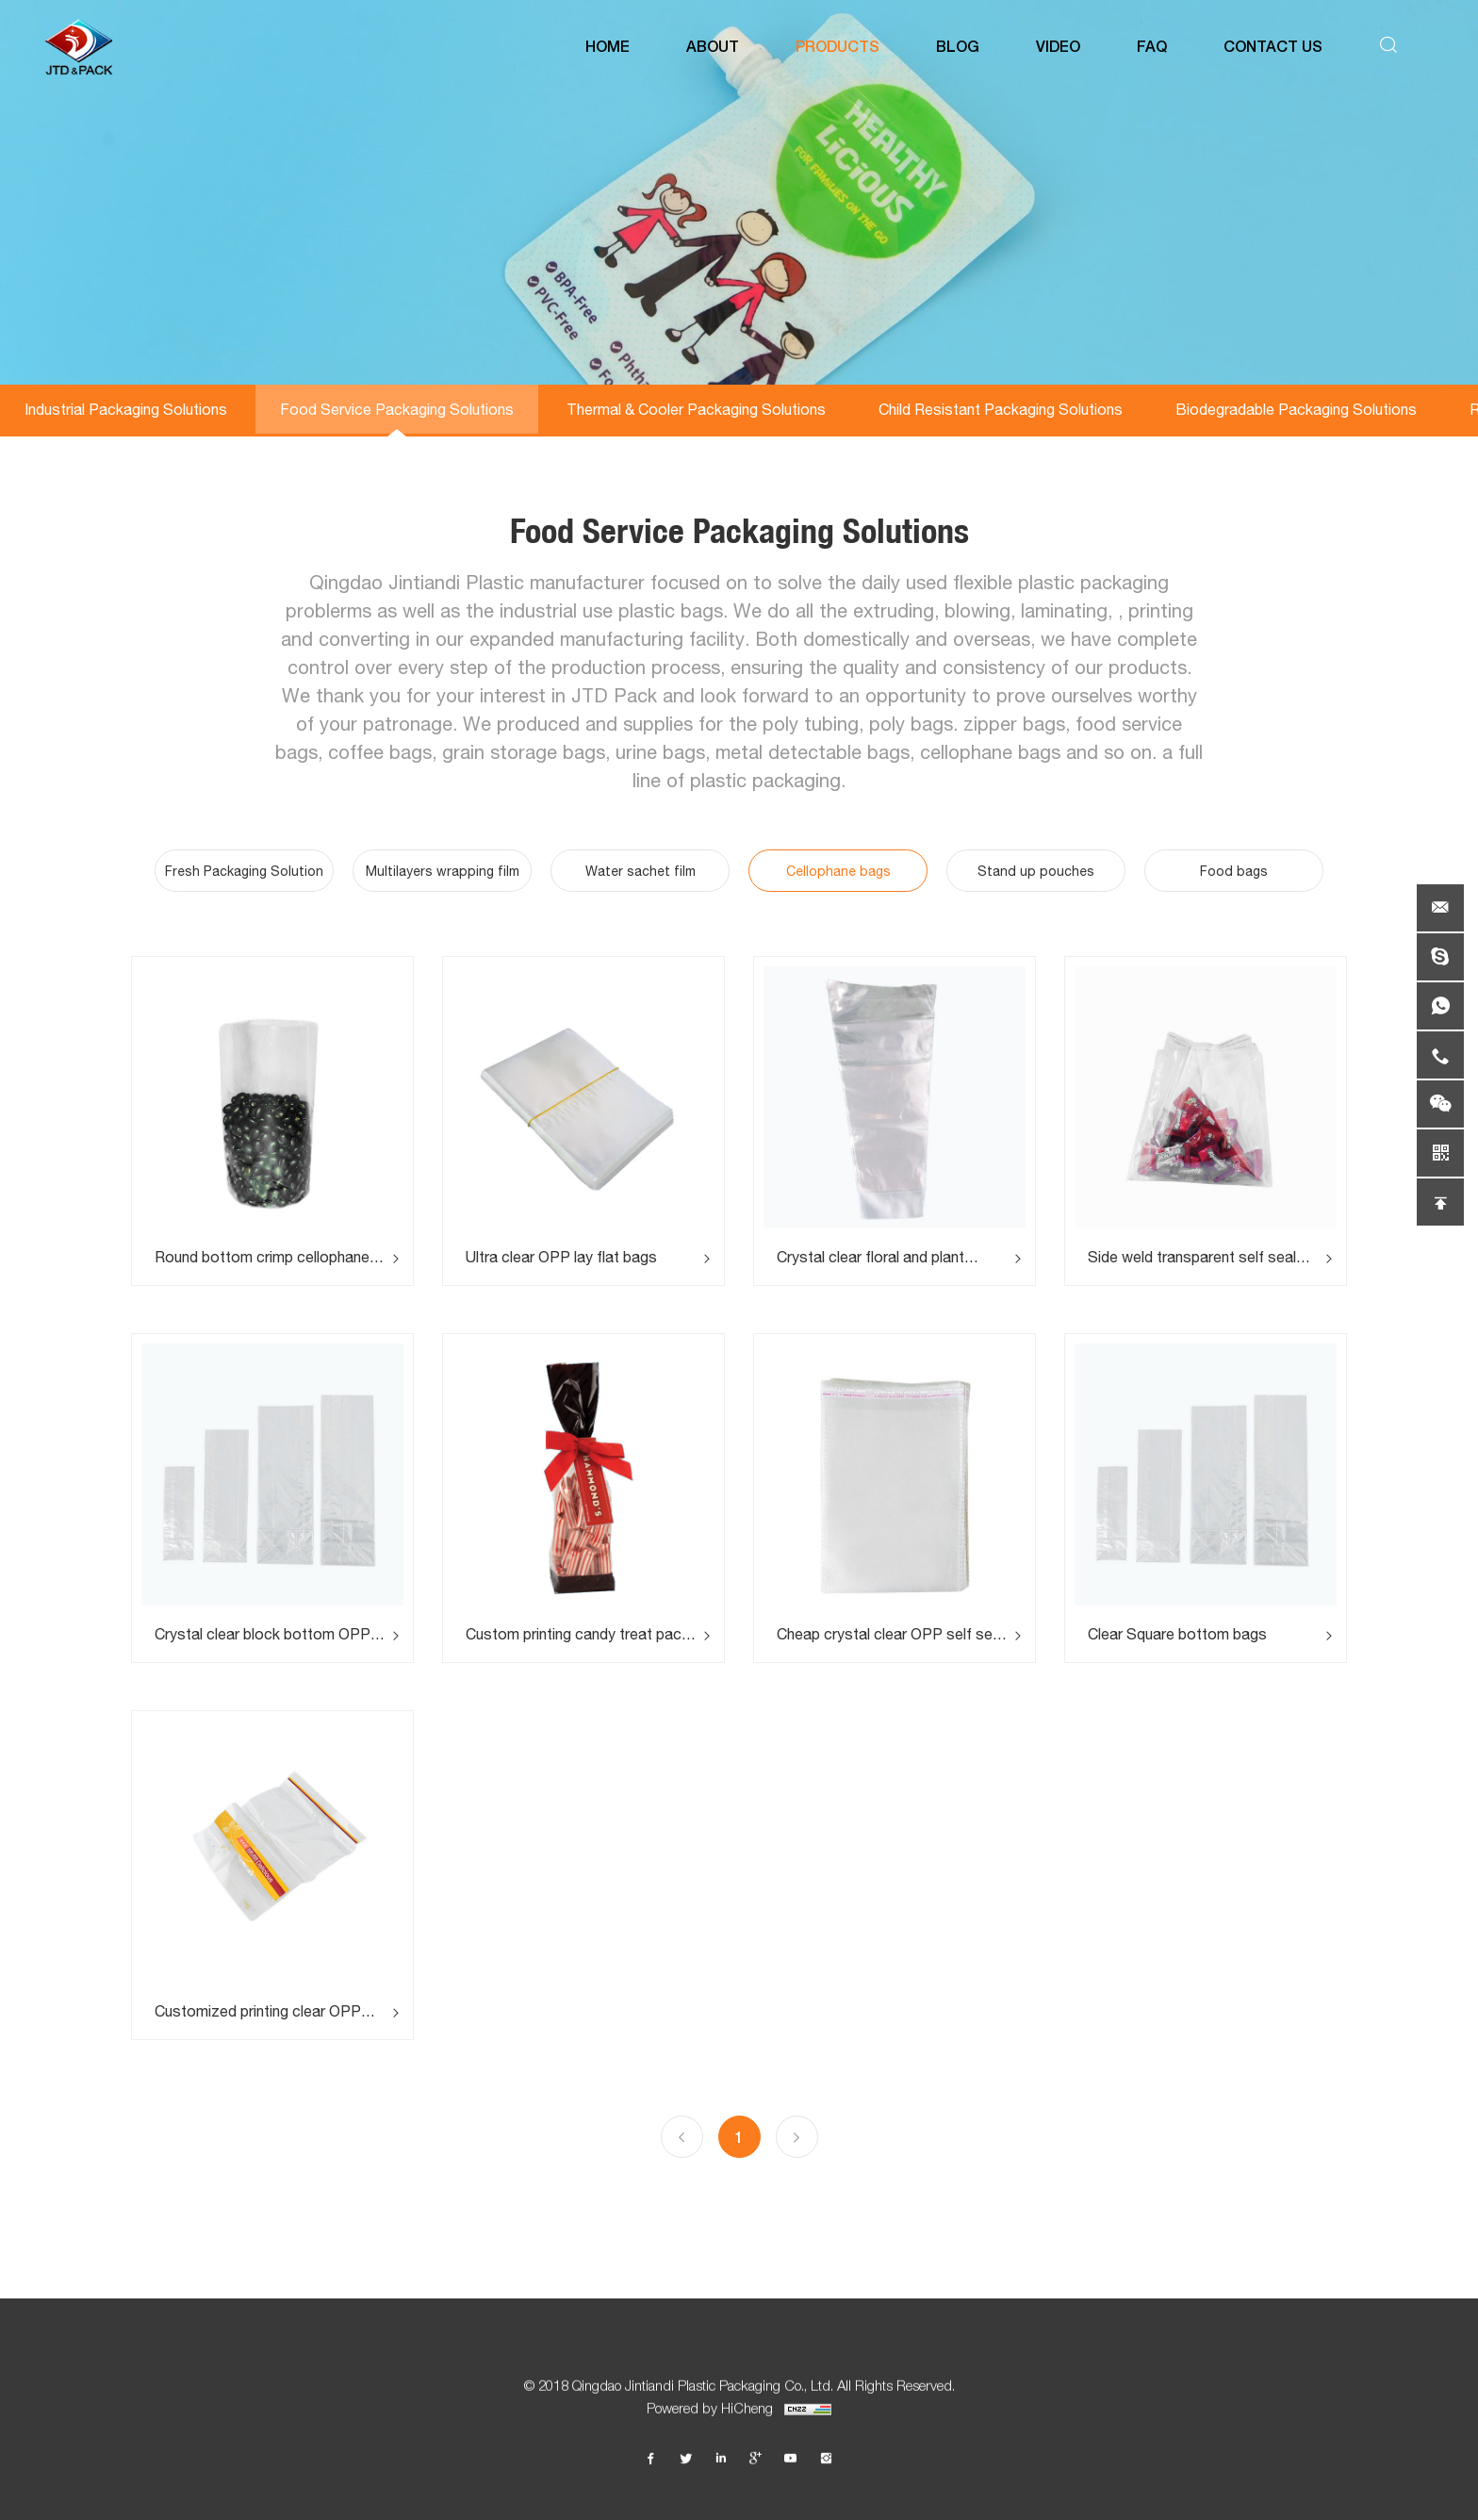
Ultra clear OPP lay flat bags (561, 1256)
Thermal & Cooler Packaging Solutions (696, 409)
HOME (607, 47)
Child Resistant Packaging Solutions (1001, 409)
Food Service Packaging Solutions (397, 409)
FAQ (1152, 47)
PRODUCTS (837, 47)
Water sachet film (640, 871)
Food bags (1234, 871)
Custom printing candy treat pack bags (577, 1634)
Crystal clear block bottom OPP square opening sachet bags (262, 1634)
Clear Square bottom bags (1177, 1633)
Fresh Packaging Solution (244, 871)
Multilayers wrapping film (442, 871)
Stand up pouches (1035, 871)
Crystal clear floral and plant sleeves (870, 1257)
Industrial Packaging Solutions (126, 409)
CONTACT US (1272, 47)
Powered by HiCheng (739, 2415)
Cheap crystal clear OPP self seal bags (890, 1634)
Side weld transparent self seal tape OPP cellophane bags (1192, 1257)
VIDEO (1058, 47)
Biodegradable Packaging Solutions (1296, 409)
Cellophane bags (838, 871)
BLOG (957, 47)
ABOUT (712, 47)
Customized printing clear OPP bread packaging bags (258, 2011)
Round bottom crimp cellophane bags (262, 1257)
